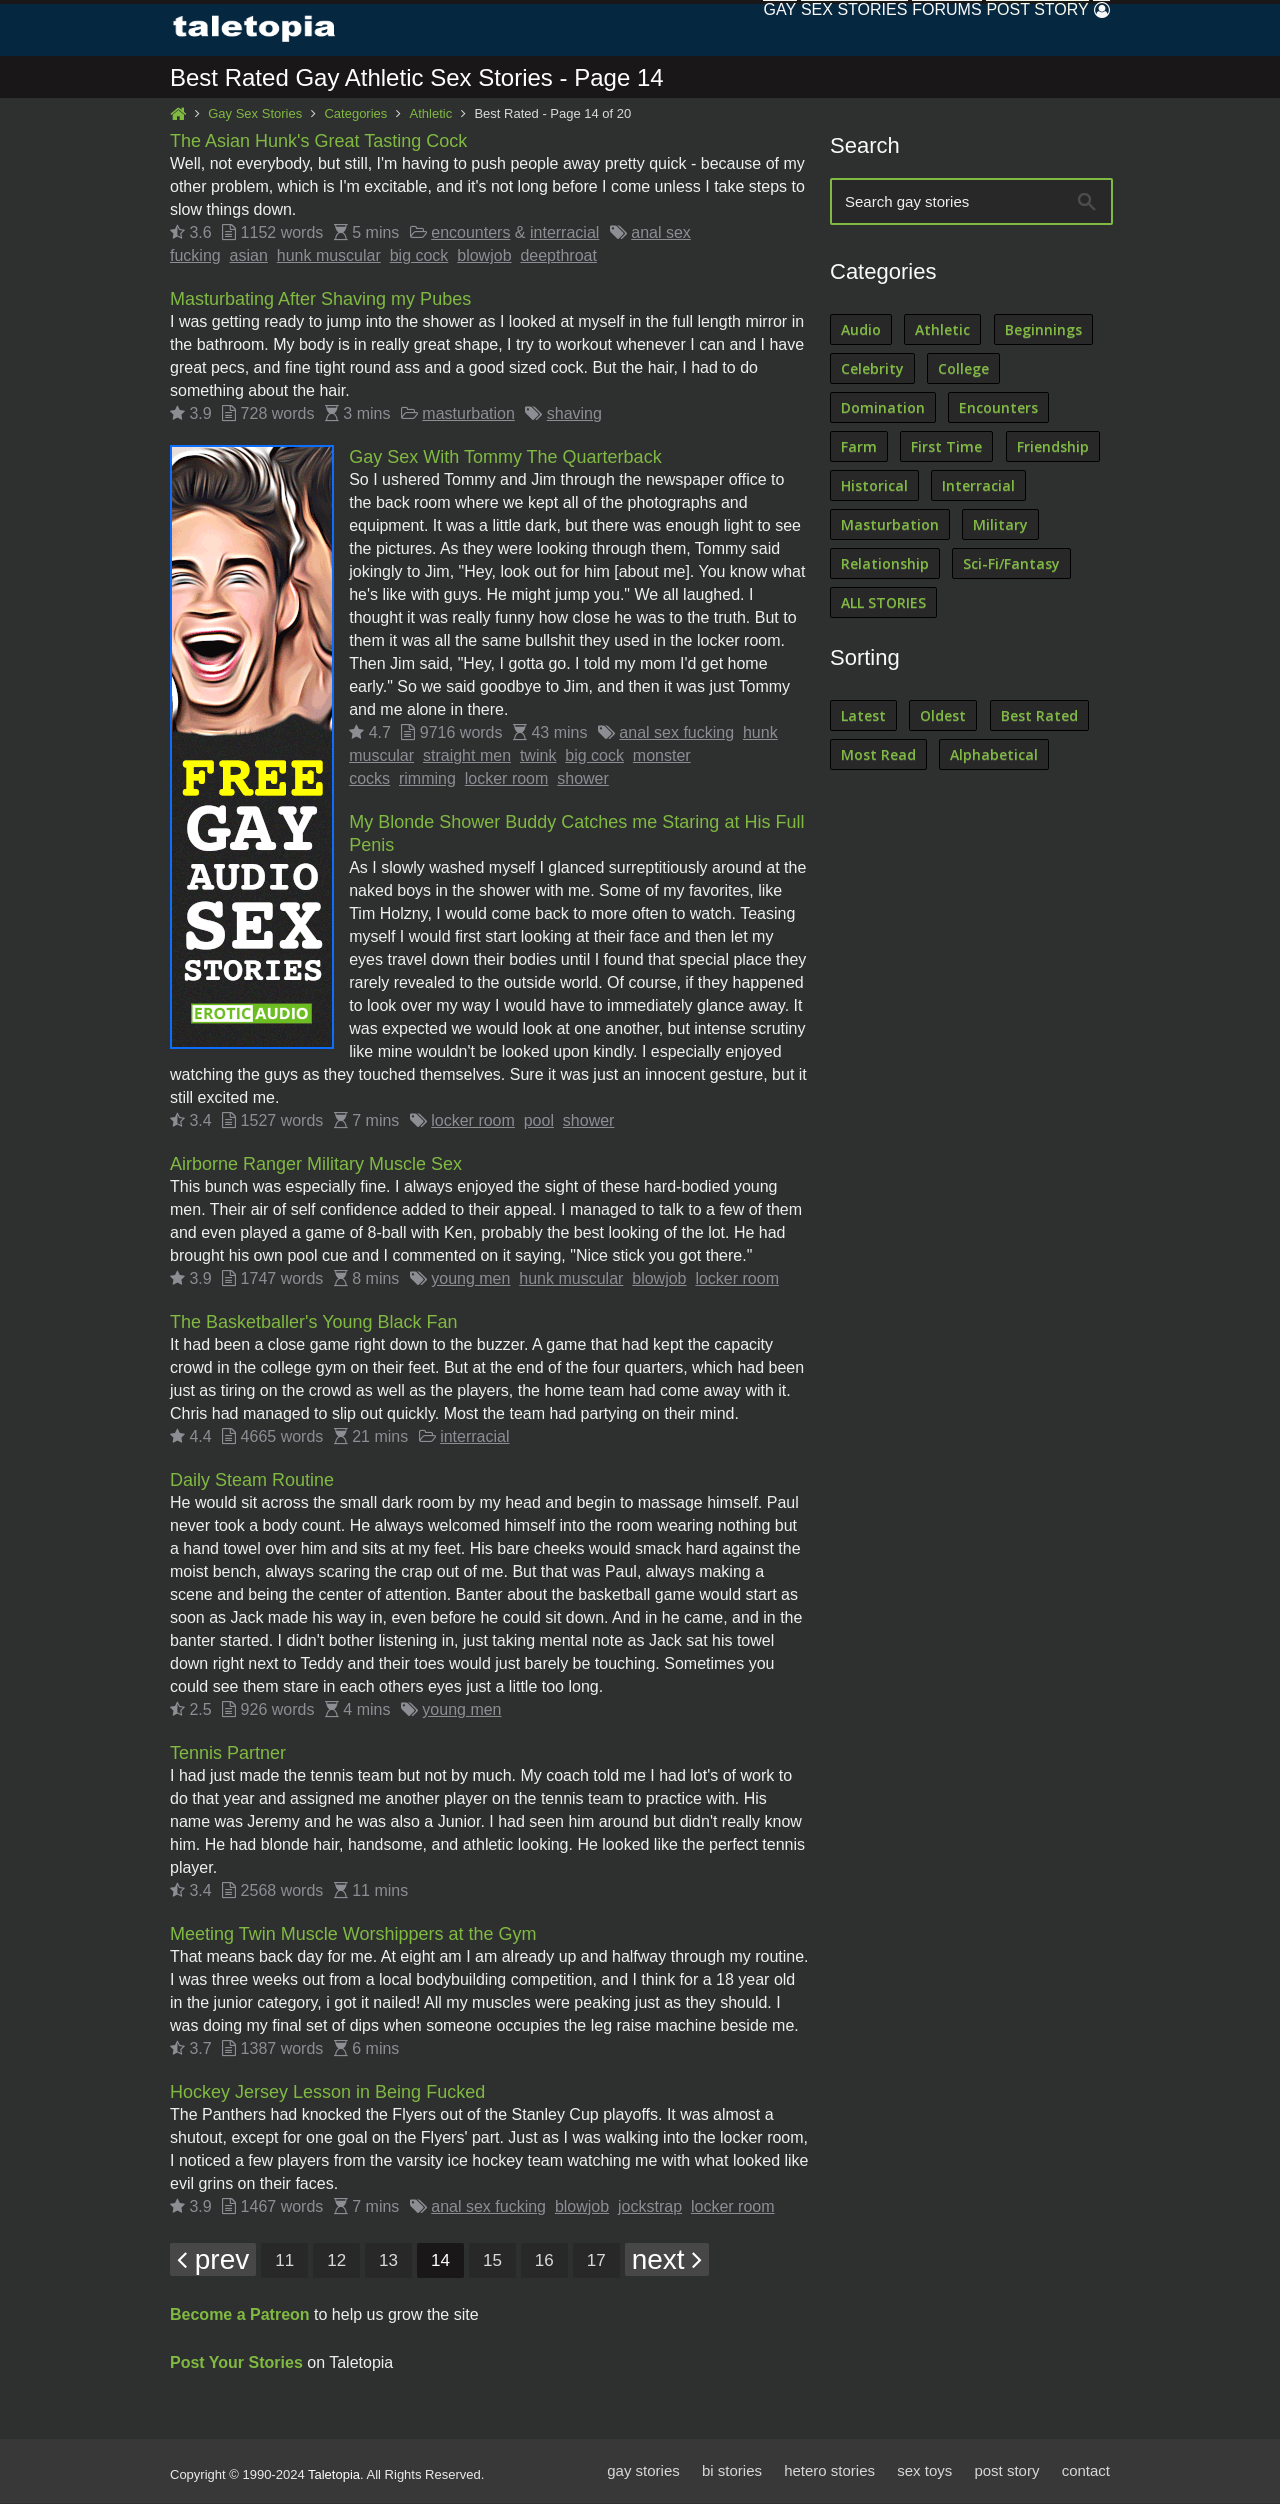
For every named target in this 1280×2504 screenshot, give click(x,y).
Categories (355, 114)
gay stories (643, 2471)
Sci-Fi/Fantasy (1011, 564)
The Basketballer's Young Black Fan (314, 1323)
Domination (883, 408)
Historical (874, 486)
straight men (467, 756)
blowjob (484, 256)
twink (538, 756)
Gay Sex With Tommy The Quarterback (505, 458)
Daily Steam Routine (252, 1481)
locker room (507, 779)
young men (470, 1279)
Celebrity (872, 369)
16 (544, 2261)
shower (583, 779)
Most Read (878, 755)
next (667, 2260)
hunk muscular (329, 256)
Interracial (978, 486)
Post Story (1009, 29)
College (963, 369)
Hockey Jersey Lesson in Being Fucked (327, 2093)
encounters (470, 233)
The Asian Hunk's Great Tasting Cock (318, 142)
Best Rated (1039, 716)
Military (1000, 525)
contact (1086, 2471)
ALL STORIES (883, 603)
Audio (861, 330)
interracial (564, 233)
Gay (693, 29)
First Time (946, 447)
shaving (574, 414)
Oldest (943, 716)
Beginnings (1043, 330)
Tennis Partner (228, 1754)
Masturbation (890, 525)
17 (596, 2261)
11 (284, 2261)
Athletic (431, 114)
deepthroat (558, 256)
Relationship (885, 564)
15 (492, 2261)
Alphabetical (994, 755)
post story (1006, 2471)
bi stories (732, 2471)
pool (539, 1121)
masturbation (468, 414)
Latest (863, 716)
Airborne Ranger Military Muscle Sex (316, 1165)
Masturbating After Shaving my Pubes (320, 300)
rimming (427, 779)
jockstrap (650, 2207)
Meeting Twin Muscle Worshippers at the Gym (353, 1935)
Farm (859, 447)
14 (440, 2261)
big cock (419, 256)
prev (213, 2260)
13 (388, 2261)
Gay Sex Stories (255, 114)
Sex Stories (787, 29)
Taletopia (334, 2475)
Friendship (1053, 447)
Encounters (998, 408)
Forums (898, 29)
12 (336, 2261)
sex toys (924, 2471)
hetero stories (829, 2471)
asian (249, 256)
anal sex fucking (676, 733)
